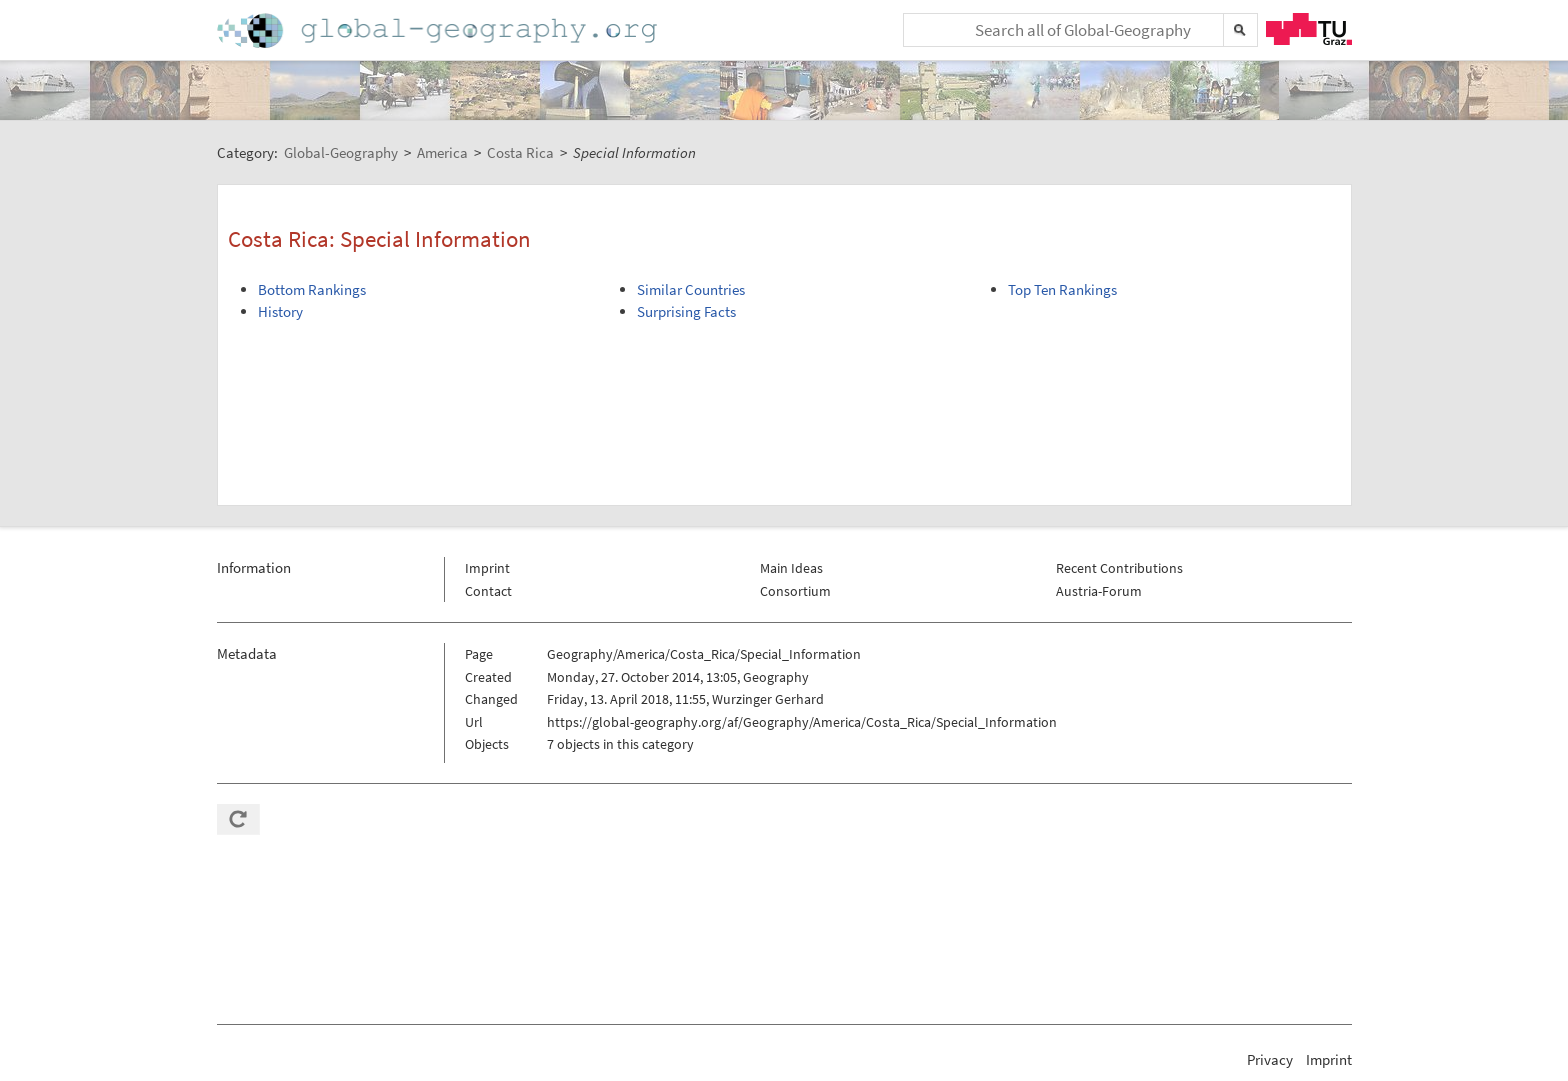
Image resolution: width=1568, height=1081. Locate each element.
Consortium (795, 591)
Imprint (487, 568)
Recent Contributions (1119, 568)
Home (439, 30)
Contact (488, 591)
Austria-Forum (1099, 591)
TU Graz (1309, 29)
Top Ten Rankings (1062, 289)
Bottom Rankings (312, 289)
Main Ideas (791, 568)
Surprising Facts (686, 311)
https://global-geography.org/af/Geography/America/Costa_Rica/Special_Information (802, 722)
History (280, 311)
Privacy (1270, 1059)
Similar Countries (691, 289)
